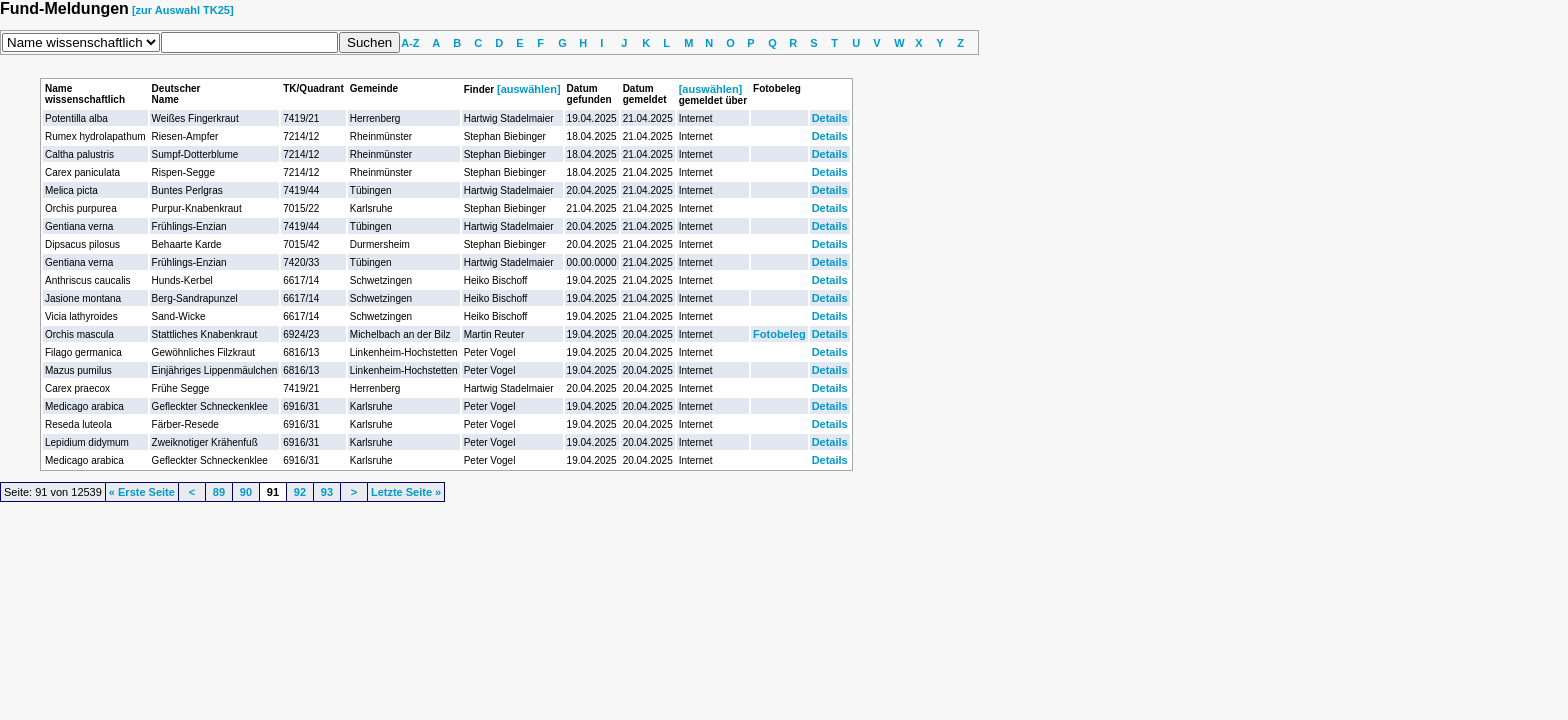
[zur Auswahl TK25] (183, 10)
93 (327, 492)
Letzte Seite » (406, 492)
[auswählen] (529, 89)
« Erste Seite (142, 492)
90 (246, 492)
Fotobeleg (779, 334)
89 (219, 492)
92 (300, 492)
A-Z (410, 43)
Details (830, 118)
